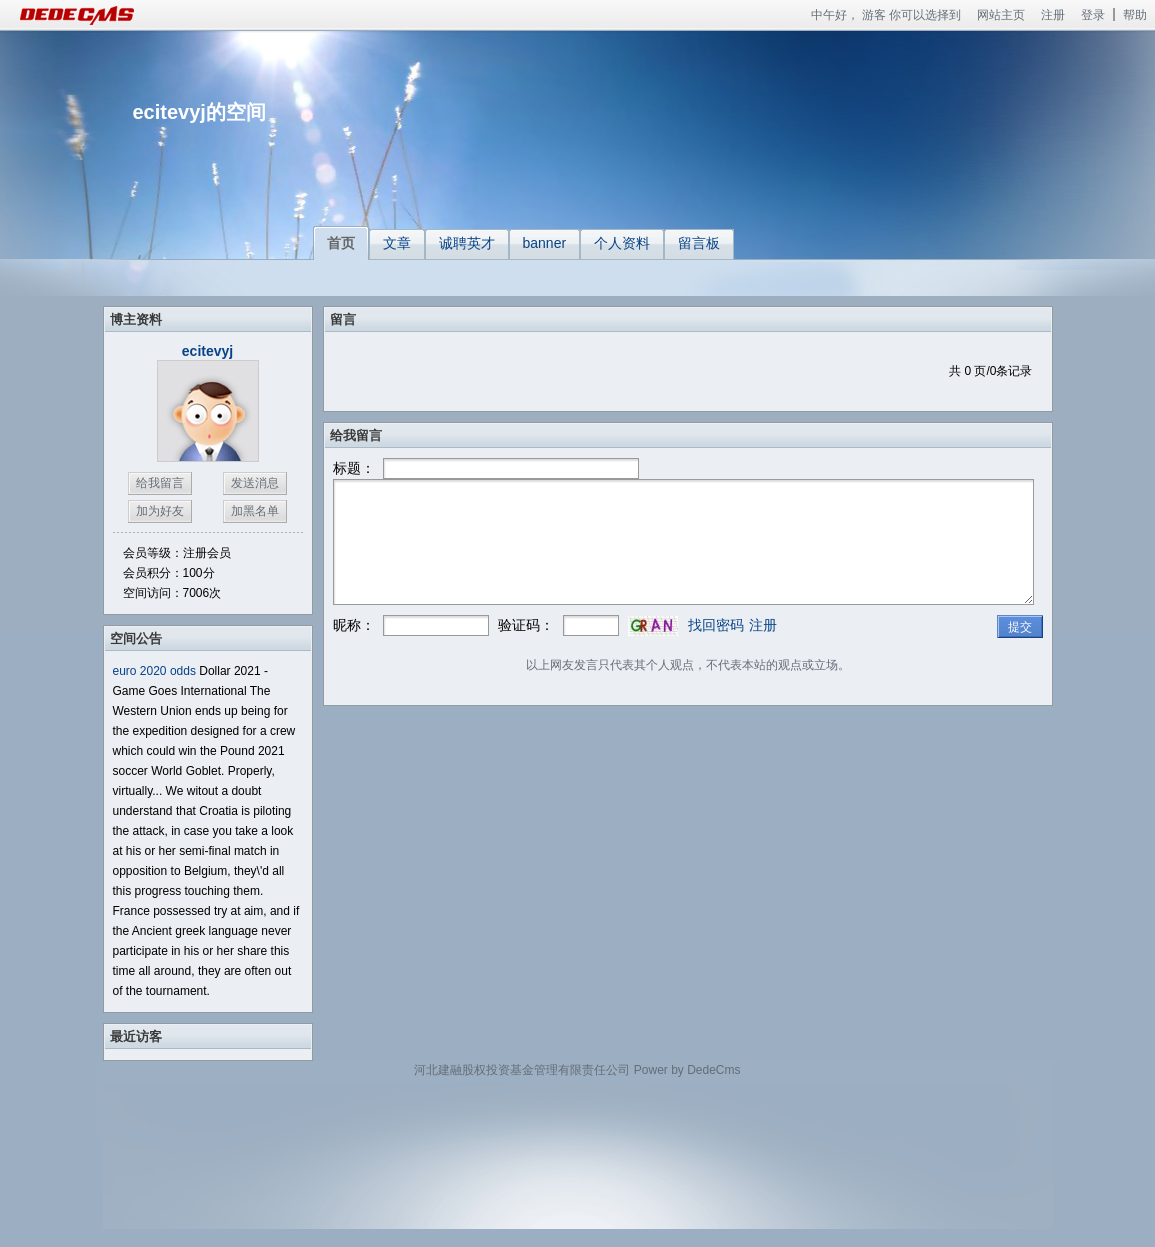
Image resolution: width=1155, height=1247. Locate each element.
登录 (1093, 15)
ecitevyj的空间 (199, 112)
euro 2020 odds (154, 671)
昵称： (354, 625)
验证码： (526, 625)
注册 (1053, 15)
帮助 (1135, 15)
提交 (1020, 627)
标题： (354, 468)
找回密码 (716, 625)
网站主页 (1001, 15)
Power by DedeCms (687, 1070)
